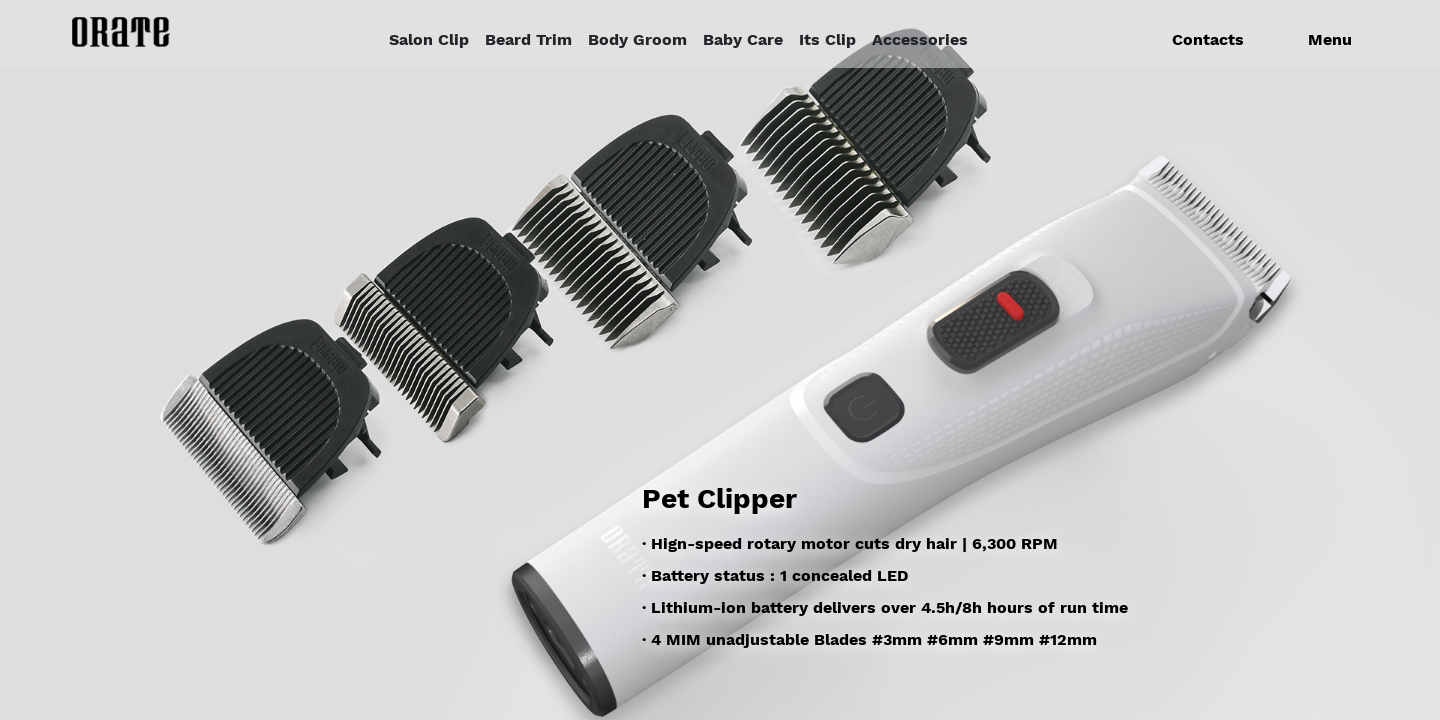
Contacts (1208, 39)
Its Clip (827, 39)
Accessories (920, 39)
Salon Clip (429, 39)
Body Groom (637, 39)
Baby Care (743, 39)
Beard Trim (528, 39)
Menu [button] (1330, 39)
